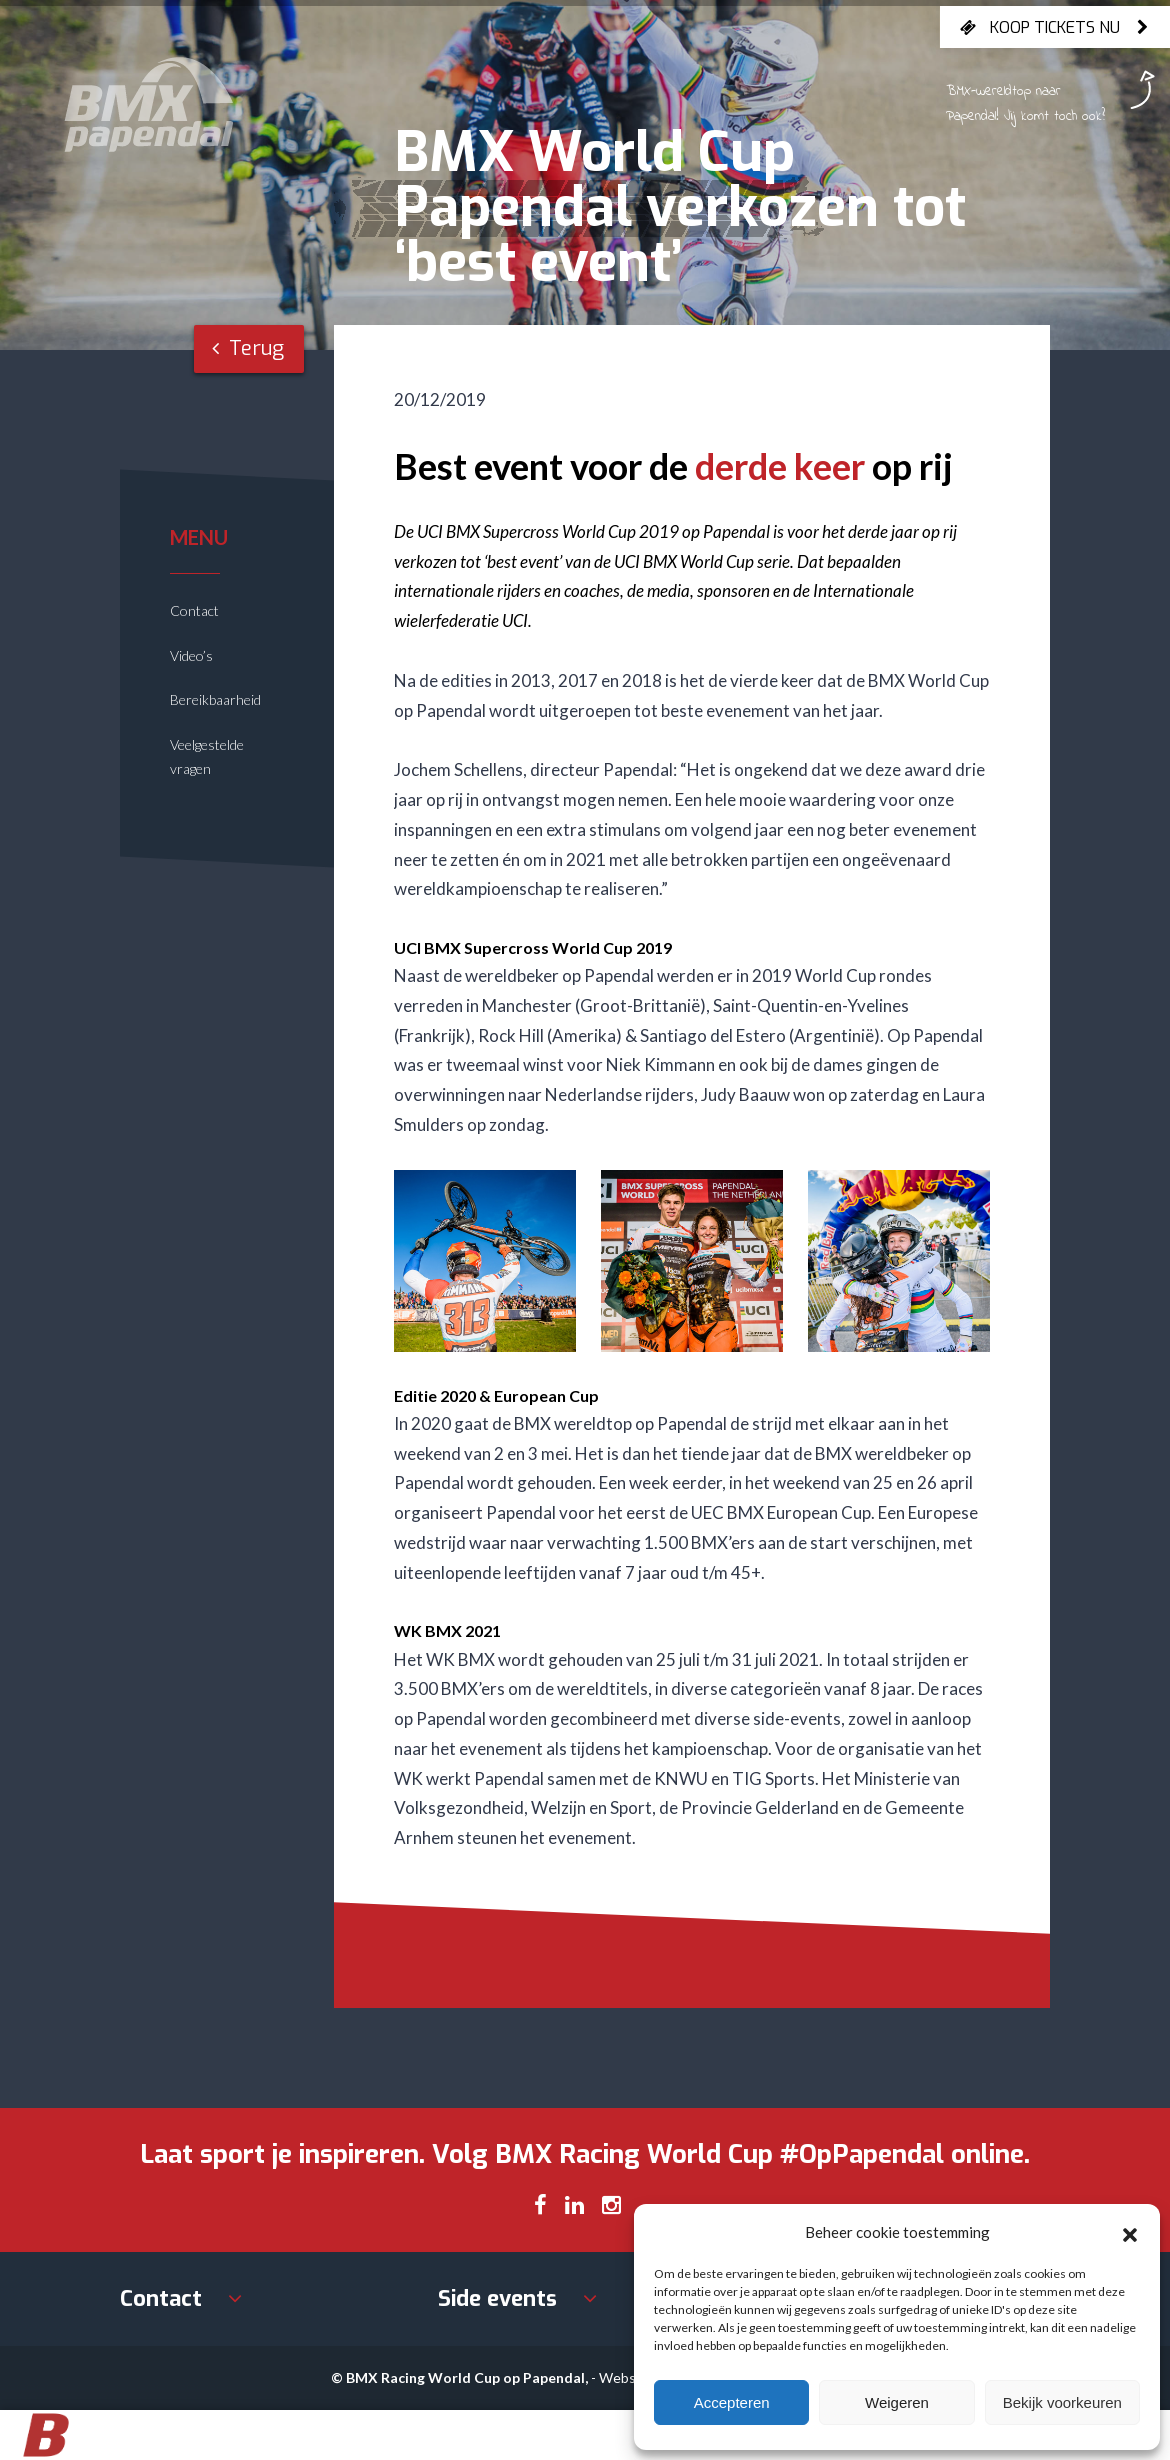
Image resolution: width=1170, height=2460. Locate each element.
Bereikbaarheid (215, 699)
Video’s (191, 655)
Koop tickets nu (1055, 27)
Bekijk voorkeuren (1062, 2402)
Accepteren (732, 2402)
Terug (248, 348)
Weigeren (897, 2402)
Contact (194, 610)
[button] (1130, 2232)
